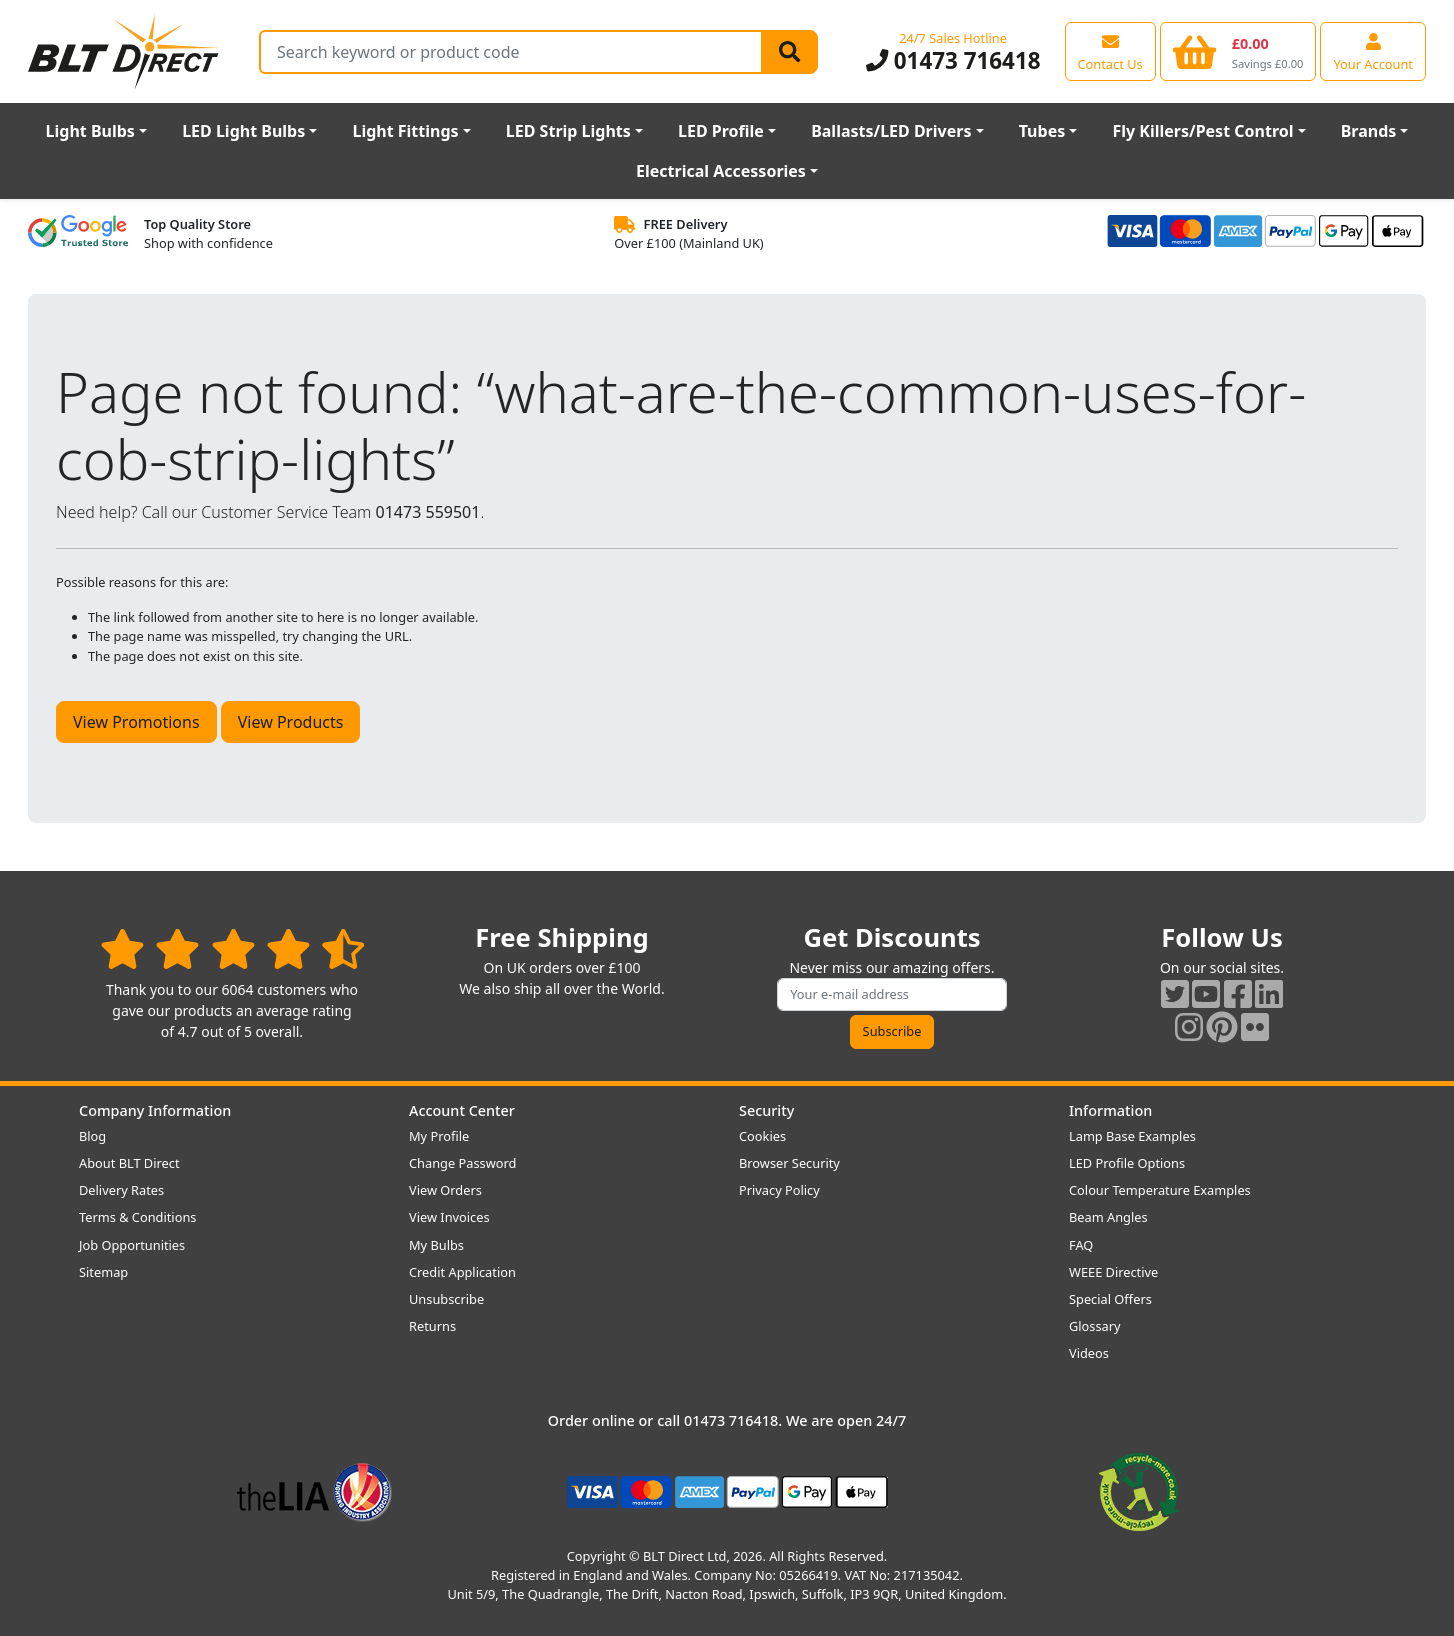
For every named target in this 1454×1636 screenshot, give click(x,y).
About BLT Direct (129, 1163)
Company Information (155, 1110)
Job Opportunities (132, 1245)
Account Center (462, 1110)
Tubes (1042, 131)
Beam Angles (1108, 1217)
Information (1110, 1110)
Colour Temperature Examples (1160, 1190)
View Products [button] (291, 722)
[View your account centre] (1373, 51)
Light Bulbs (90, 131)
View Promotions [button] (136, 722)
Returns (432, 1326)
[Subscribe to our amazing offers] (892, 994)
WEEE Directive (1113, 1272)
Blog (92, 1136)
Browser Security (789, 1163)
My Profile (439, 1136)
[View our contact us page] (1110, 51)
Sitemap (103, 1272)
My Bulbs (436, 1245)
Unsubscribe (446, 1299)
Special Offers (1110, 1299)
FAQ (1081, 1245)
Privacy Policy (779, 1190)
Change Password (462, 1163)
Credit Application (462, 1272)
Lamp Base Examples (1132, 1136)
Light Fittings (405, 131)
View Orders (445, 1190)
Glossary (1095, 1326)
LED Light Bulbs (243, 131)
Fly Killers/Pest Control (1202, 131)
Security (766, 1110)
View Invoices (449, 1217)
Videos (1089, 1353)
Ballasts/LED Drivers (891, 131)
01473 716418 (953, 60)
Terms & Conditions (137, 1217)
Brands (1369, 131)
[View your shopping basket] (1238, 51)
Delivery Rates (121, 1190)
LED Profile (721, 131)
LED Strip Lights (568, 131)
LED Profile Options (1127, 1163)
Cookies (762, 1136)
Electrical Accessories (721, 171)
